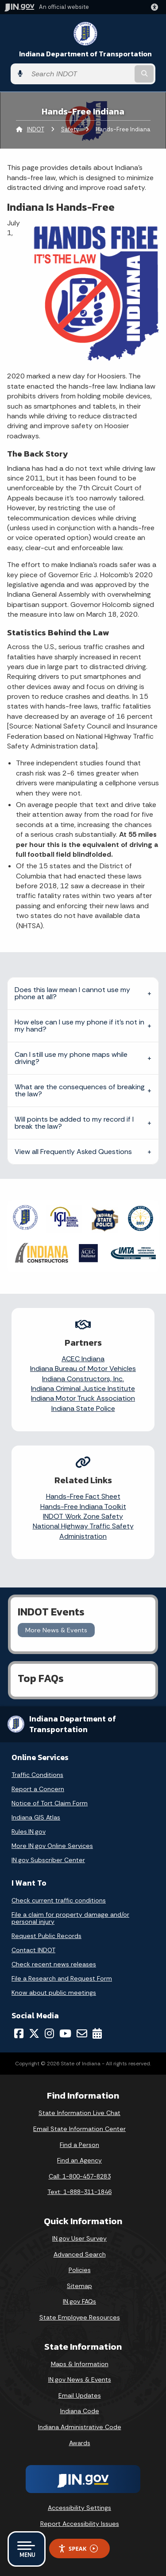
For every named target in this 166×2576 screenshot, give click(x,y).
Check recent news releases (54, 1964)
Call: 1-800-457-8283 (80, 2176)
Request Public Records (46, 1936)
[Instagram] (49, 2033)
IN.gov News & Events (79, 2379)
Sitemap (79, 2286)
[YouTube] (65, 2033)
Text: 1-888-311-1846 (79, 2192)
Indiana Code (79, 2411)
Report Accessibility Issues (79, 2524)
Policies (80, 2270)
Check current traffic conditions (59, 1900)
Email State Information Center (79, 2129)
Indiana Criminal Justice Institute (83, 1388)
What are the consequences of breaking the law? (80, 1090)
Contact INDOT (33, 1950)
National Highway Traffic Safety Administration (83, 1530)
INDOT (35, 129)
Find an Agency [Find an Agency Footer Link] (79, 2160)
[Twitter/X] (34, 2033)
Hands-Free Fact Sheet (83, 1496)
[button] (156, 7)
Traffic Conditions (37, 1775)
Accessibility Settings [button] (79, 2508)
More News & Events (56, 1630)
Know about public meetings (54, 1993)
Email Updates (79, 2395)
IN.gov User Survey (79, 2238)
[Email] (82, 2033)
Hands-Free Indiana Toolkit (83, 1506)
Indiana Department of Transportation (85, 54)
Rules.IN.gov (29, 1831)
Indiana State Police (83, 1408)
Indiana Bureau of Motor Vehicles (83, 1368)
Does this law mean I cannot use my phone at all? (72, 993)
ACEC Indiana (83, 1358)
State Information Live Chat (79, 2113)
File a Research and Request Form (62, 1978)
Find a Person (79, 2145)
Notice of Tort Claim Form (50, 1803)
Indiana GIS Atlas (36, 1817)
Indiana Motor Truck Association (83, 1398)
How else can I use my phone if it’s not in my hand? (79, 1025)
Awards (79, 2443)
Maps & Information (79, 2364)
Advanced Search (80, 2254)
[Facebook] (18, 2033)
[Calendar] (97, 2033)
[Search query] (80, 74)
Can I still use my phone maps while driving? (71, 1058)
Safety (70, 129)
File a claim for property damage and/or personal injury (70, 1918)
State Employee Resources (79, 2317)
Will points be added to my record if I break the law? (74, 1123)
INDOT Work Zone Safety (83, 1516)
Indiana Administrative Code (79, 2427)
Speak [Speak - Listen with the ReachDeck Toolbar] (78, 2548)
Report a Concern (38, 1789)
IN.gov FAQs (79, 2301)
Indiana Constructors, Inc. (83, 1378)
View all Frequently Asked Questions (73, 1151)
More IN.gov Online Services (52, 1846)
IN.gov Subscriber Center (48, 1860)
